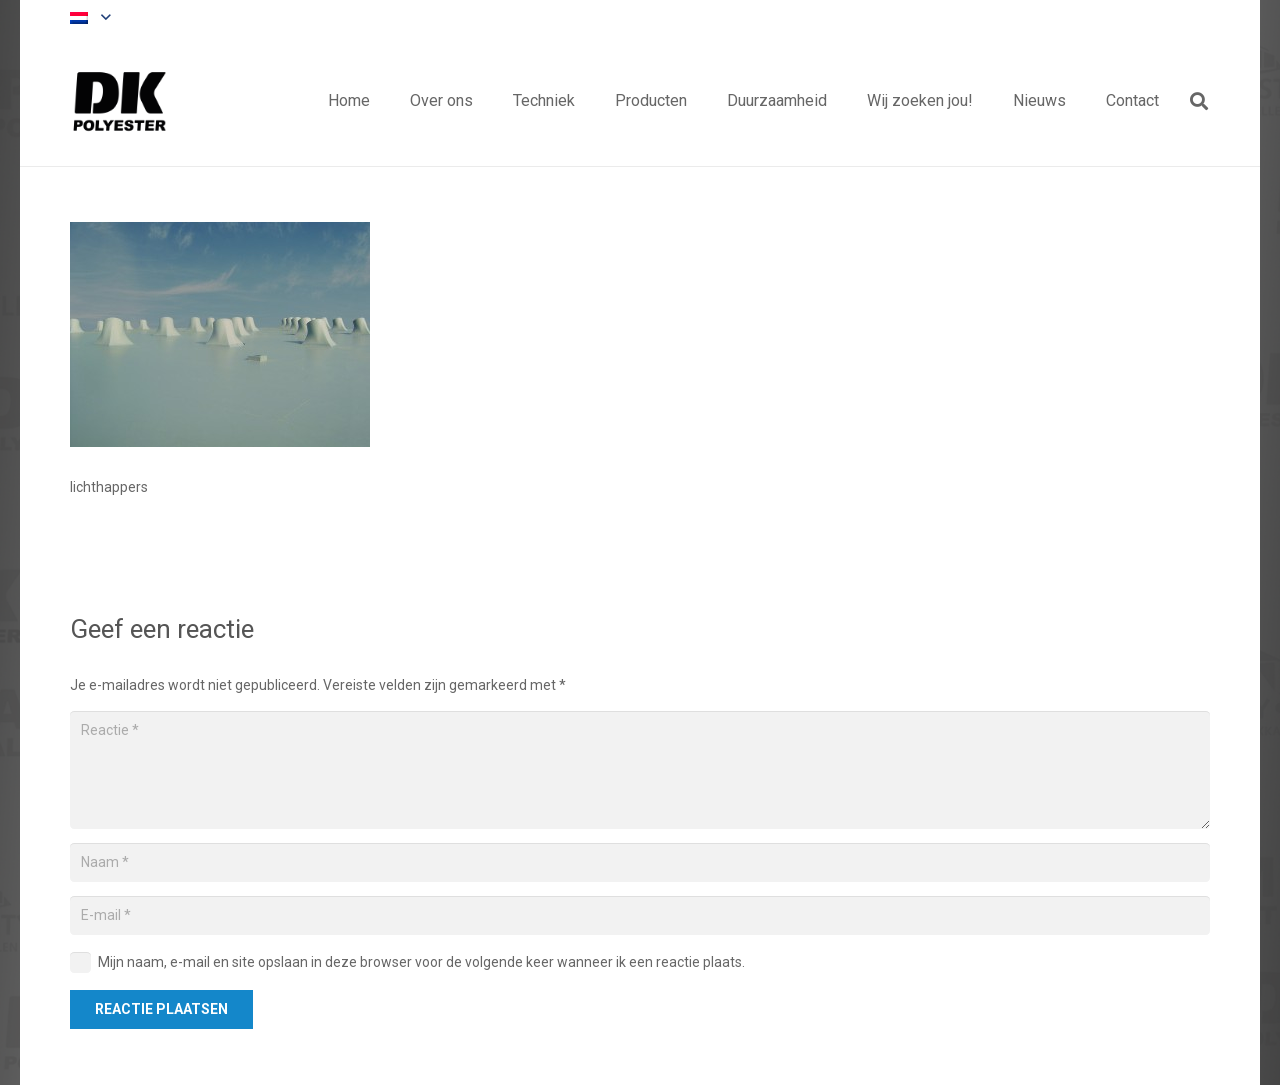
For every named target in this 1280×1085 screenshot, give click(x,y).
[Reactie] (640, 770)
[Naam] (640, 862)
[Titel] (120, 101)
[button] (90, 18)
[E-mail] (640, 915)
